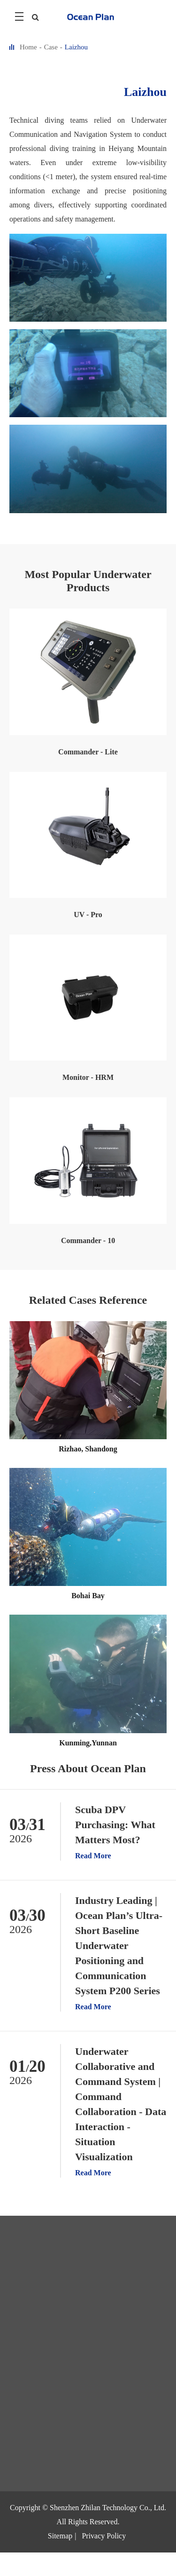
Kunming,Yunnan (88, 1743)
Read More (93, 1856)
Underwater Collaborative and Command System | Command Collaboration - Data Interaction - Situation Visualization (120, 2104)
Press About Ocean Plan (88, 1768)
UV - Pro (88, 915)
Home (28, 47)
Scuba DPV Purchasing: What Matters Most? (115, 1825)
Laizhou (76, 47)
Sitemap (60, 2536)
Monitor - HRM (88, 1077)
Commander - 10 (88, 1240)
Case (51, 47)
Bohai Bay (88, 1596)
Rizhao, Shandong (88, 1449)
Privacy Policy (104, 2536)
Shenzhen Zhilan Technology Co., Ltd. (108, 2508)
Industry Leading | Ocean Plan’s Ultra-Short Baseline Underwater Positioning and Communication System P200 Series (118, 1945)
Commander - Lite (88, 752)
